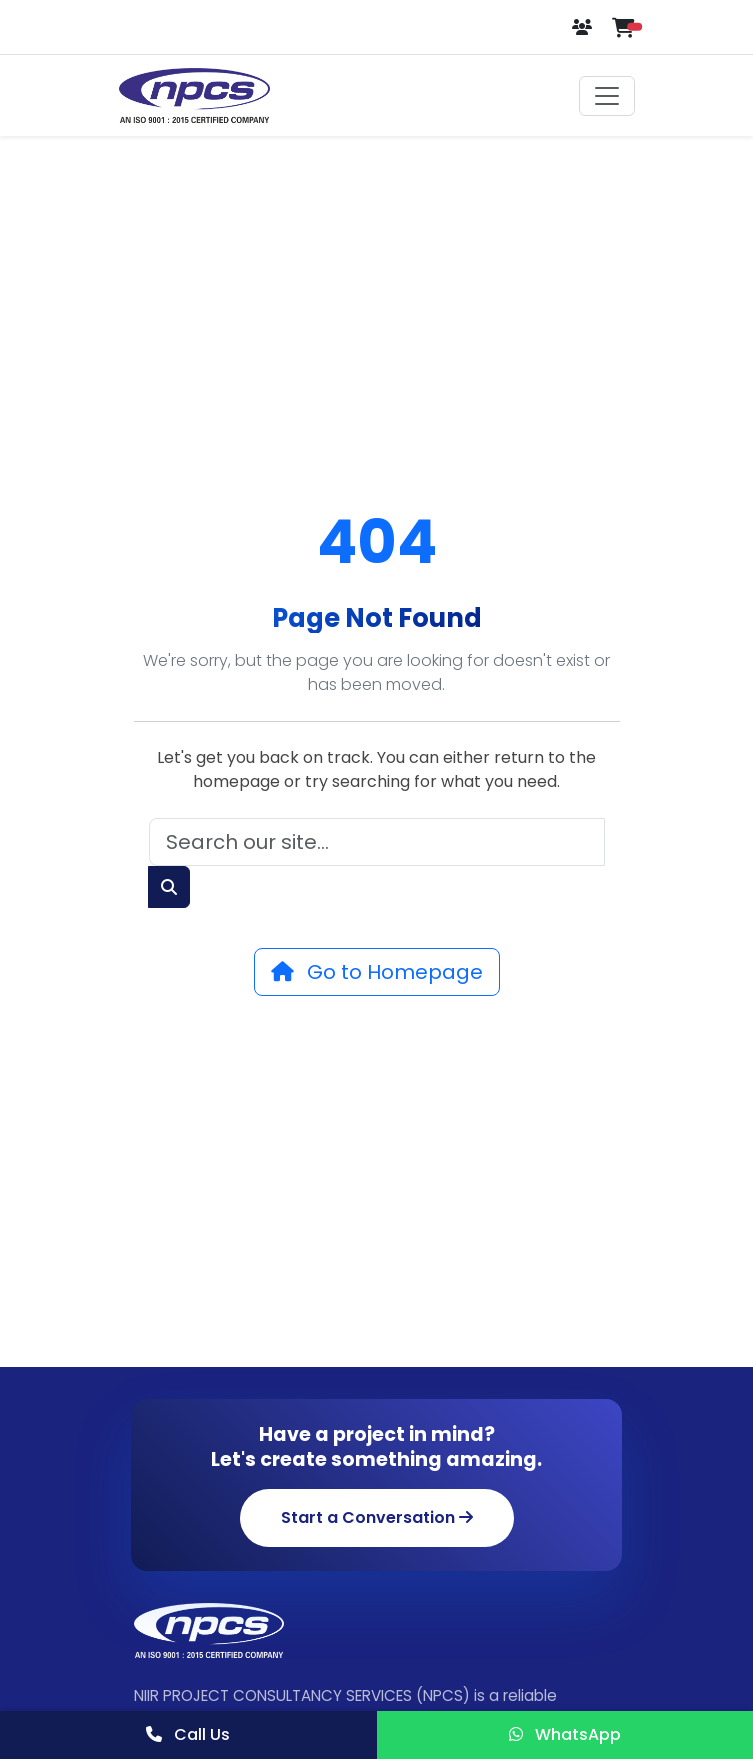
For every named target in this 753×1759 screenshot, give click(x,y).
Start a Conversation (377, 1517)
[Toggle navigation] (607, 96)
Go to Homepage (377, 972)
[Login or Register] (584, 27)
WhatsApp (565, 1734)
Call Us (188, 1734)
